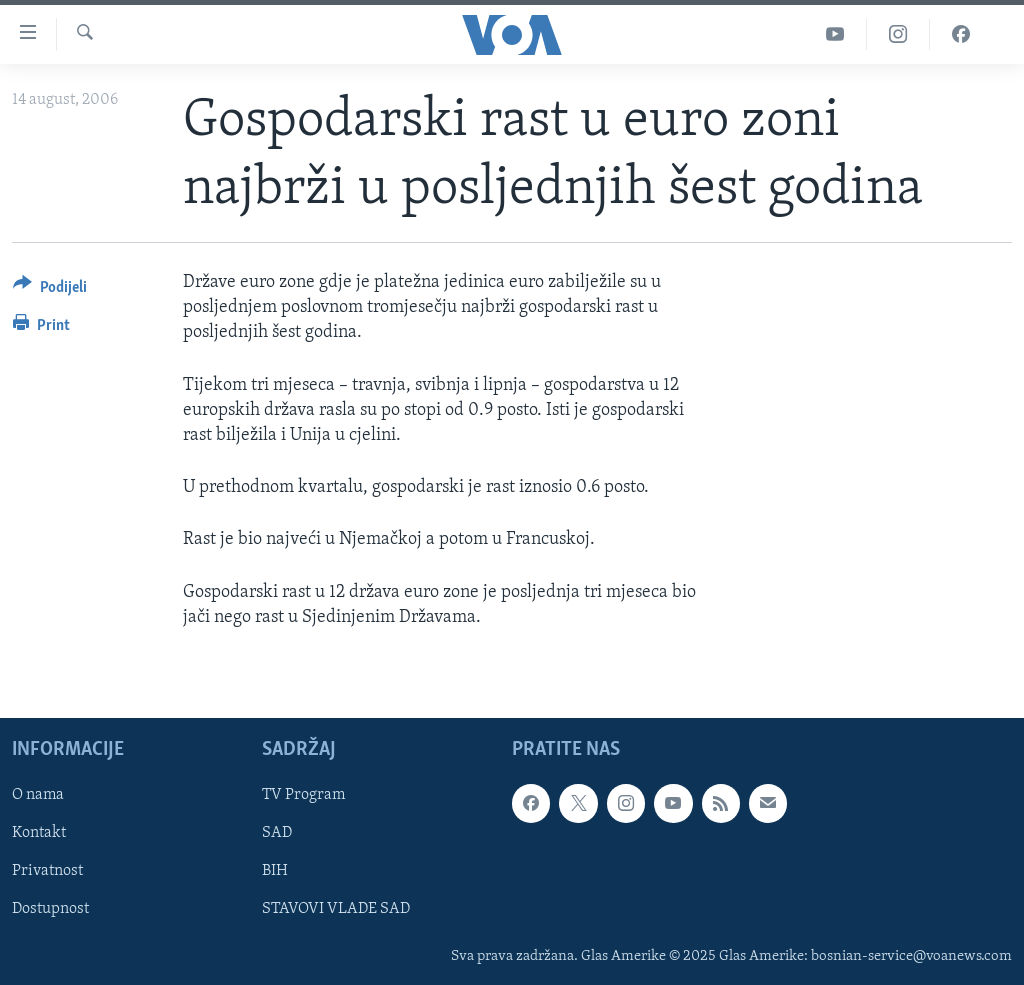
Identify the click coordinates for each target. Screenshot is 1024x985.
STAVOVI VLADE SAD (336, 909)
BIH (275, 871)
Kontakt (39, 833)
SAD (277, 833)
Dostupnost (50, 909)
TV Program (303, 795)
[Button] (50, 290)
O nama (38, 795)
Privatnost (47, 871)
